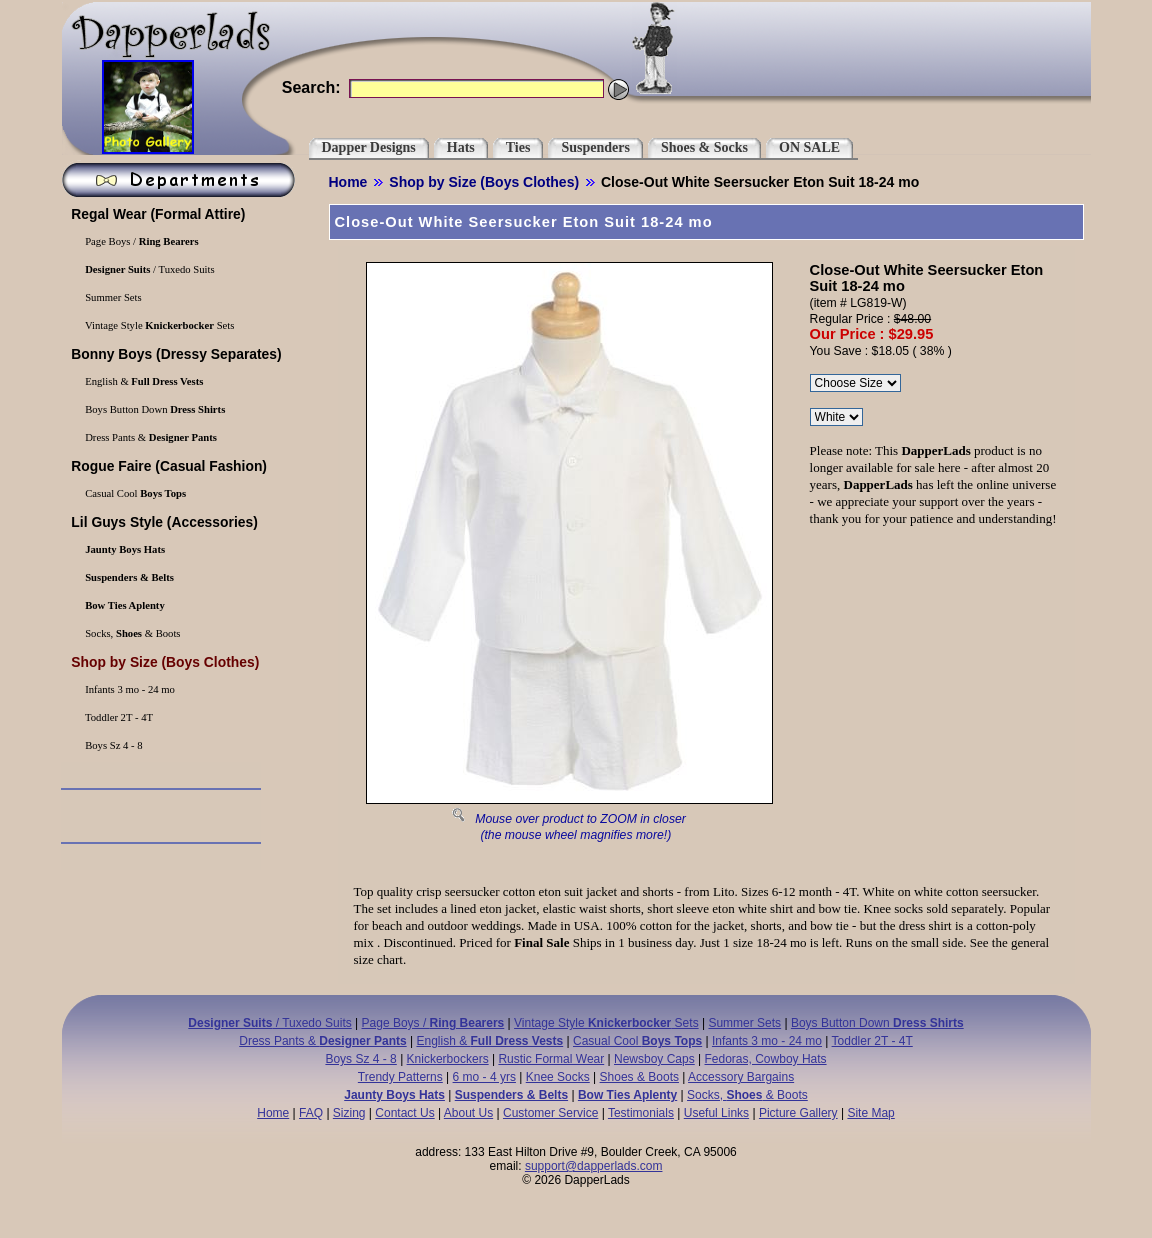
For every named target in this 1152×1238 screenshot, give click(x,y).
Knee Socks (558, 1077)
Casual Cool (135, 493)
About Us (468, 1113)
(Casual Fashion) (167, 466)
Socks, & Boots (132, 633)
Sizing (349, 1113)
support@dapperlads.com (594, 1166)
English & (143, 381)
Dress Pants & (150, 437)
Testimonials (641, 1113)
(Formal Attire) (157, 214)
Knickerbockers (448, 1059)
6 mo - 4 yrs (484, 1077)
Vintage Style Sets (159, 325)
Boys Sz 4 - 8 (113, 745)
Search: (311, 87)
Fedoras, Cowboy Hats (766, 1059)
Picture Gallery (798, 1113)
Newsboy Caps (654, 1059)
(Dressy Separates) (175, 354)
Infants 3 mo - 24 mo (129, 689)
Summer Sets (112, 297)
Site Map (870, 1113)
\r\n (836, 417)
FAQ (311, 1113)
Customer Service (550, 1113)
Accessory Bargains (741, 1077)
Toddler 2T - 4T (118, 717)
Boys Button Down (154, 409)
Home (348, 182)
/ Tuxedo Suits (149, 269)
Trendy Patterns (400, 1077)
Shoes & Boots (639, 1077)
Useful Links (716, 1113)
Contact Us (404, 1113)
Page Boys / (141, 241)
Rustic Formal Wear (551, 1059)
